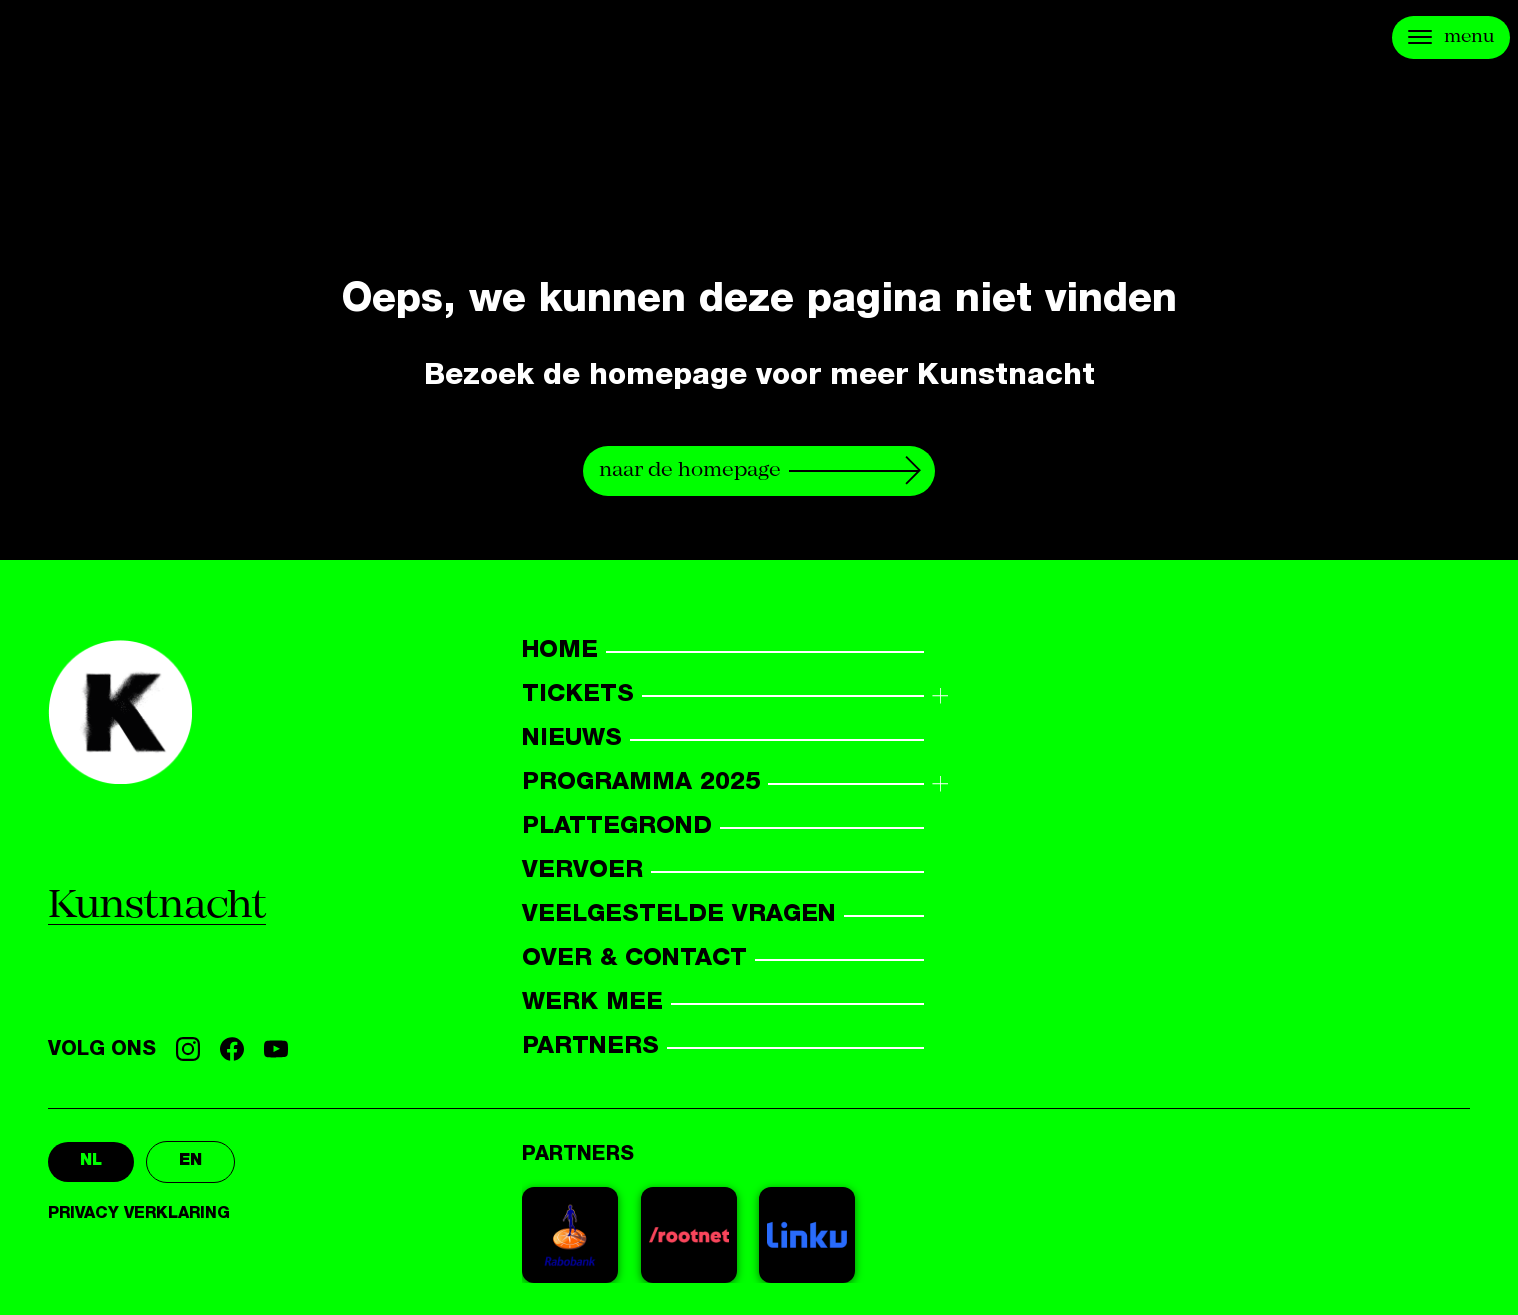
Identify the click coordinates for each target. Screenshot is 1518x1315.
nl (91, 1162)
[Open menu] (1451, 37)
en (190, 1162)
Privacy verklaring (139, 1215)
